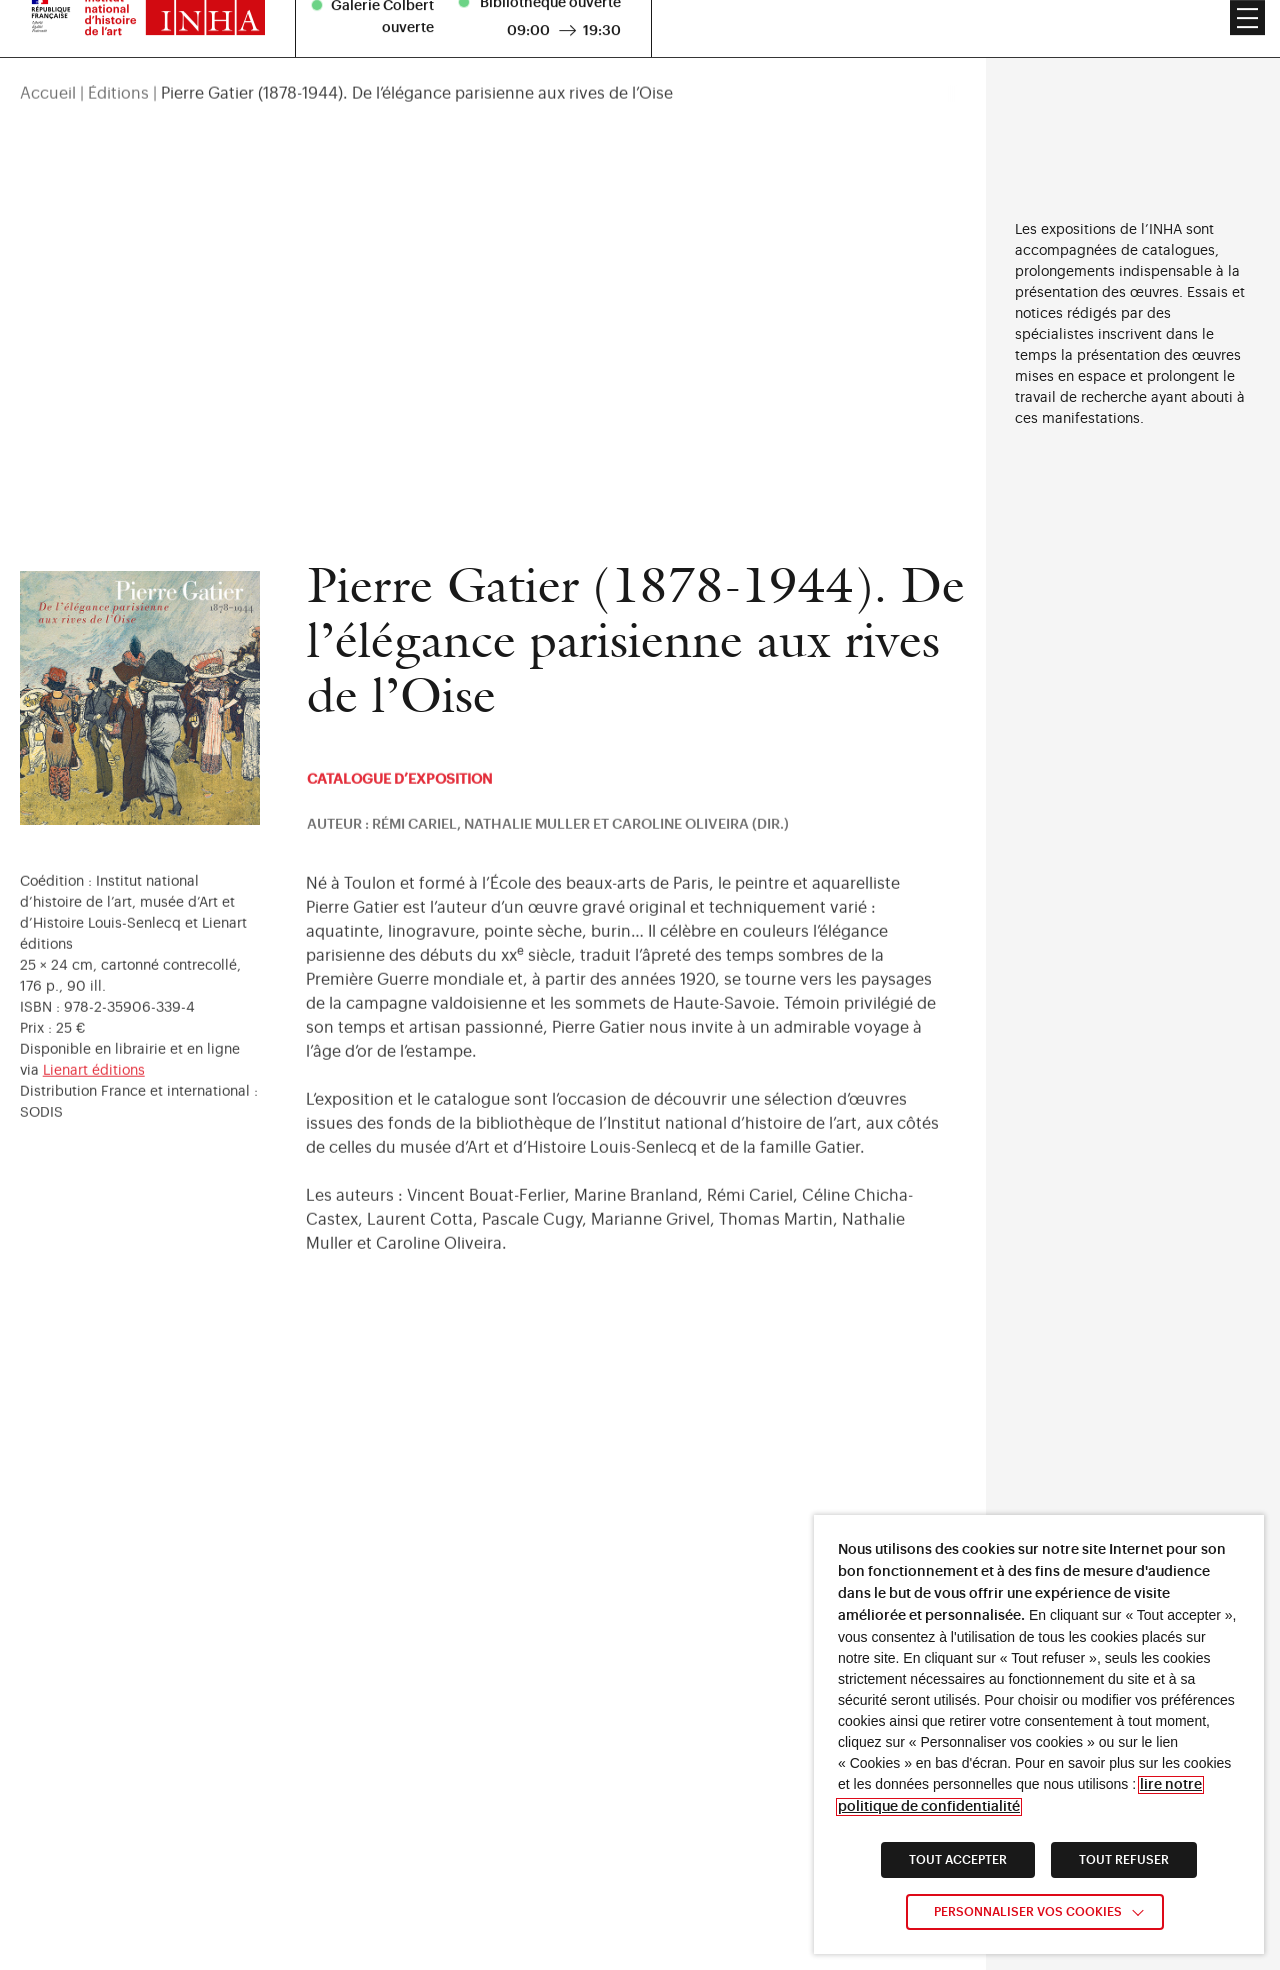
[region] (493, 53)
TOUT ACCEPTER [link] (958, 1860)
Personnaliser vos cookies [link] (1028, 1912)
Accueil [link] (48, 53)
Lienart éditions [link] (94, 1091)
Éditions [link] (118, 53)
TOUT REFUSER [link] (1124, 1860)
